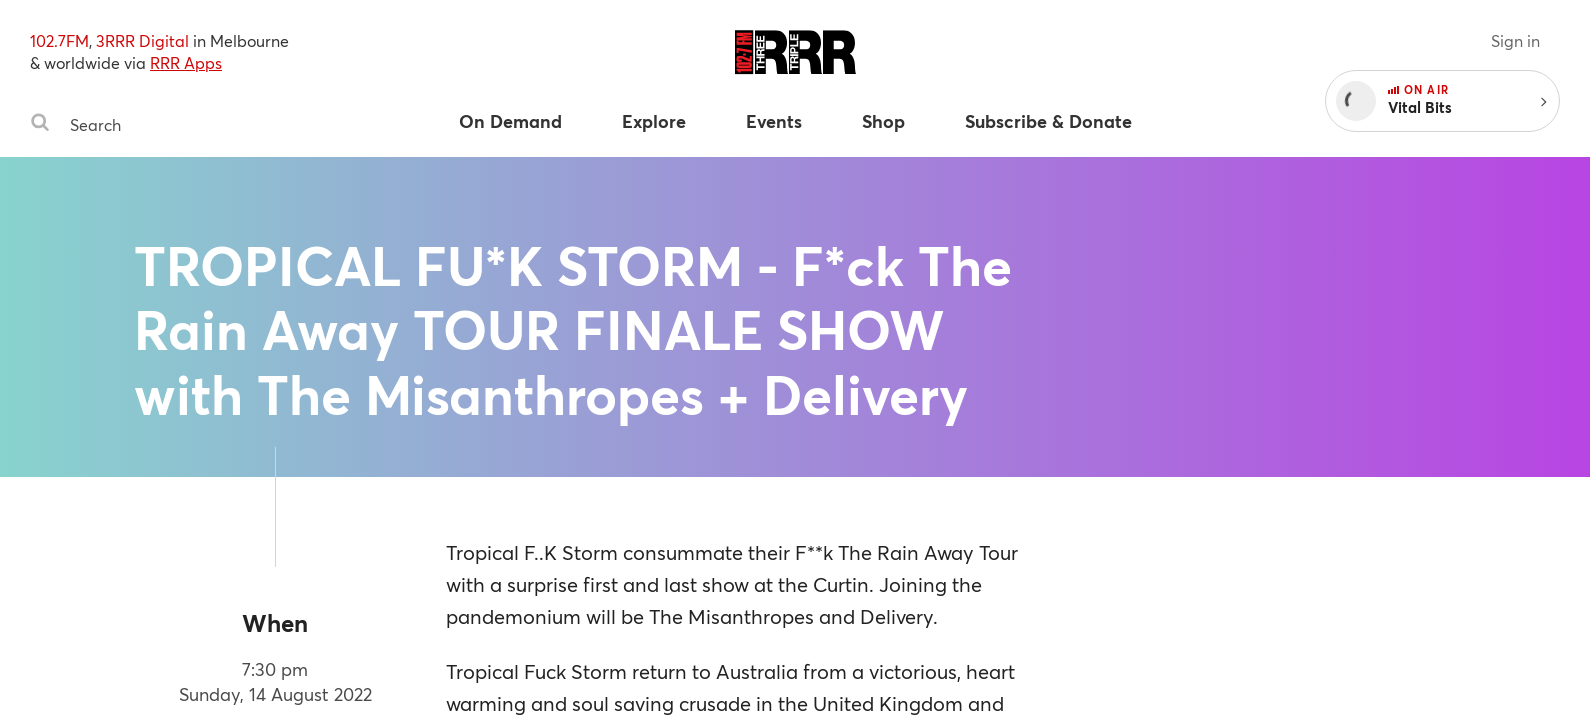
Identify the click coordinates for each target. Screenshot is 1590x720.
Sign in (1515, 40)
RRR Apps (186, 62)
